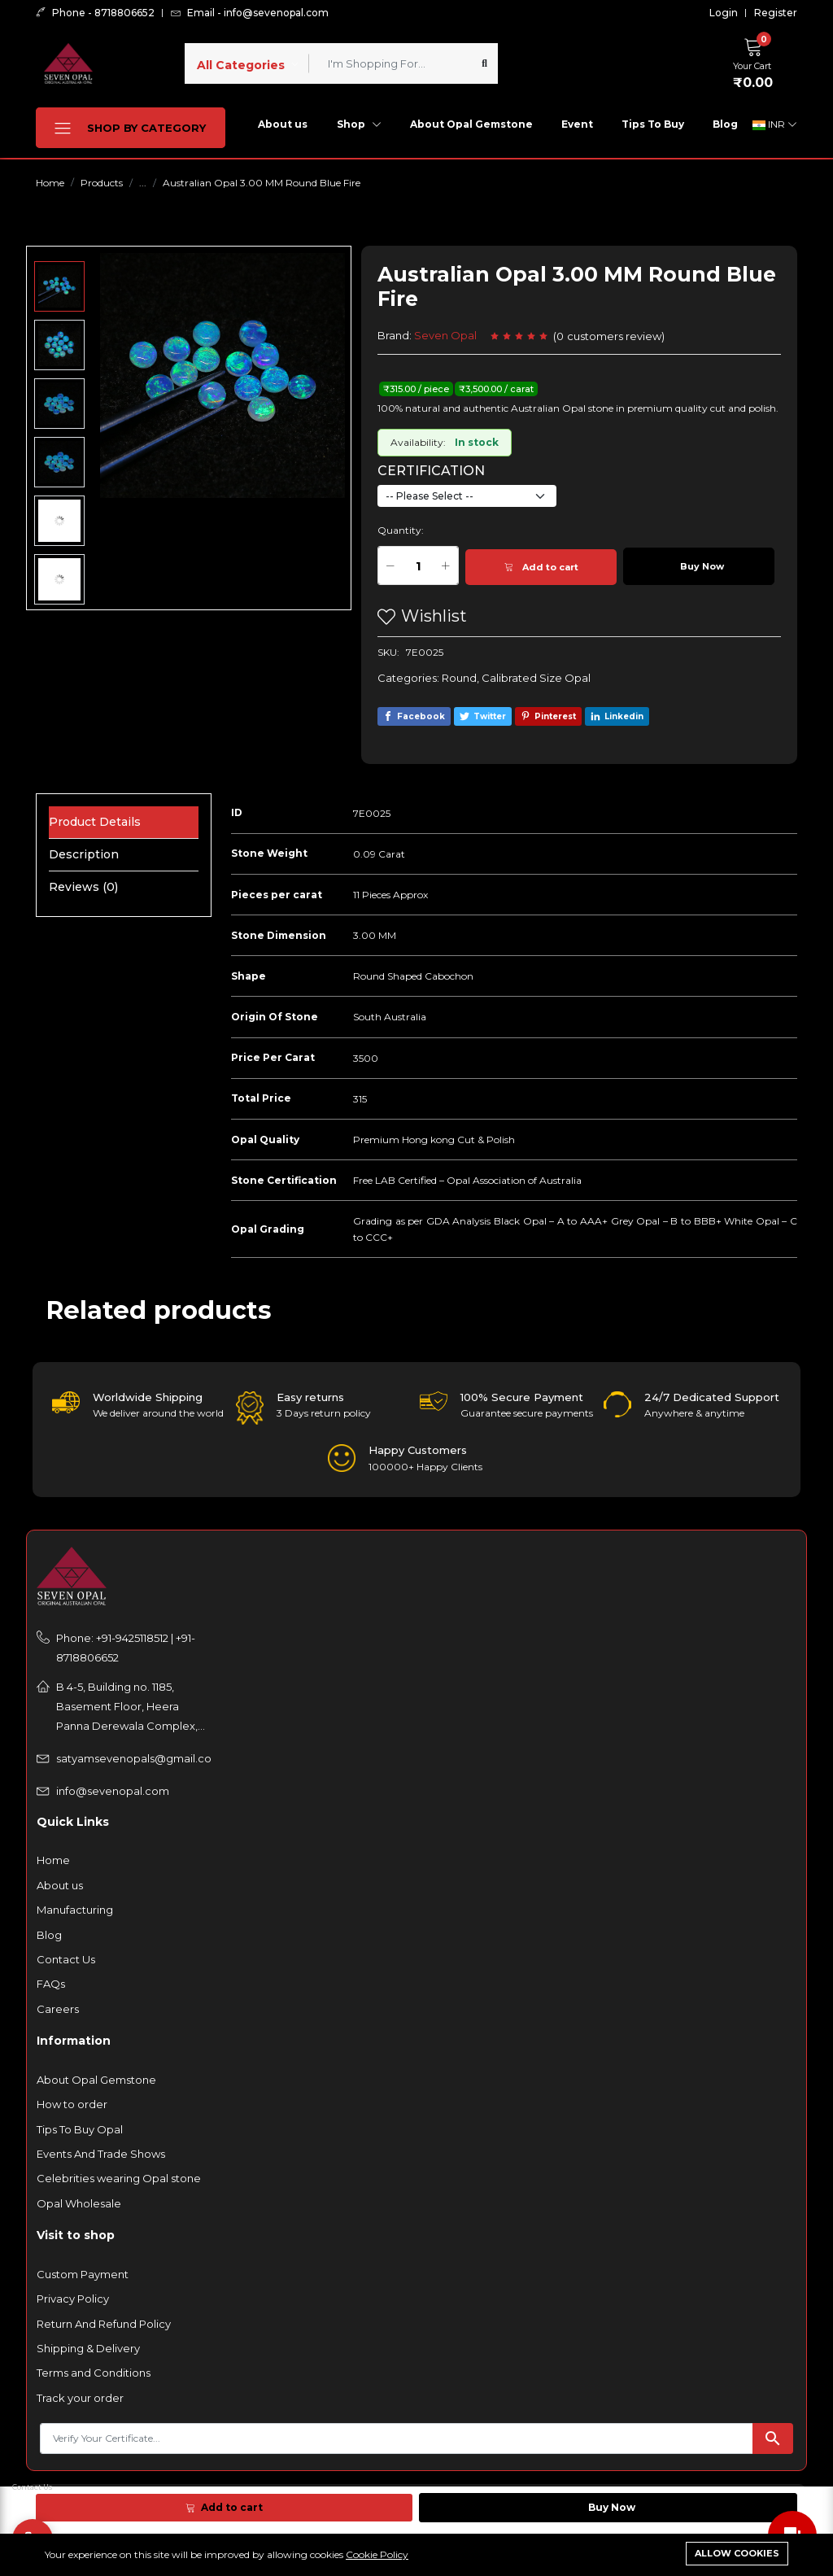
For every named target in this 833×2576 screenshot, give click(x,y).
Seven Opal (445, 335)
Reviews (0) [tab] (83, 887)
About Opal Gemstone (471, 124)
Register (775, 13)
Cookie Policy (377, 2554)
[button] (757, 61)
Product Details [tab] (95, 821)
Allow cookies (737, 2553)
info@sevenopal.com (112, 1790)
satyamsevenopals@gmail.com (134, 1758)
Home (50, 183)
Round (459, 677)
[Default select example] (466, 496)
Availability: (418, 442)
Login (723, 13)
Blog (725, 124)
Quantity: (400, 530)
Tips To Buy (652, 124)
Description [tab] (84, 854)
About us (282, 124)
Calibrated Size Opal (536, 677)
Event (577, 124)
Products (102, 183)
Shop (359, 124)
